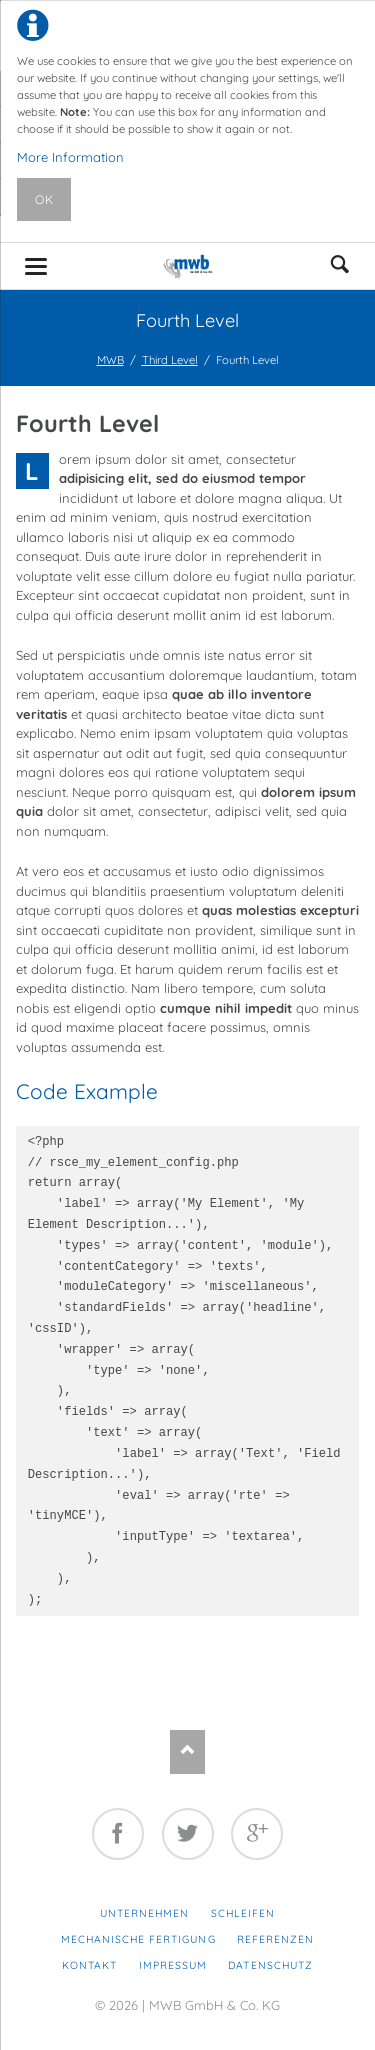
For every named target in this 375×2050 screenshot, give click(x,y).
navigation (36, 266)
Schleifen (243, 1913)
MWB (110, 360)
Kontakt (89, 1965)
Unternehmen (144, 1913)
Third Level (170, 360)
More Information (70, 157)
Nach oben (187, 1751)
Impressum (173, 1965)
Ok (44, 199)
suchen (340, 266)
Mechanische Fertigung (138, 1939)
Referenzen (275, 1939)
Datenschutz (270, 1965)
